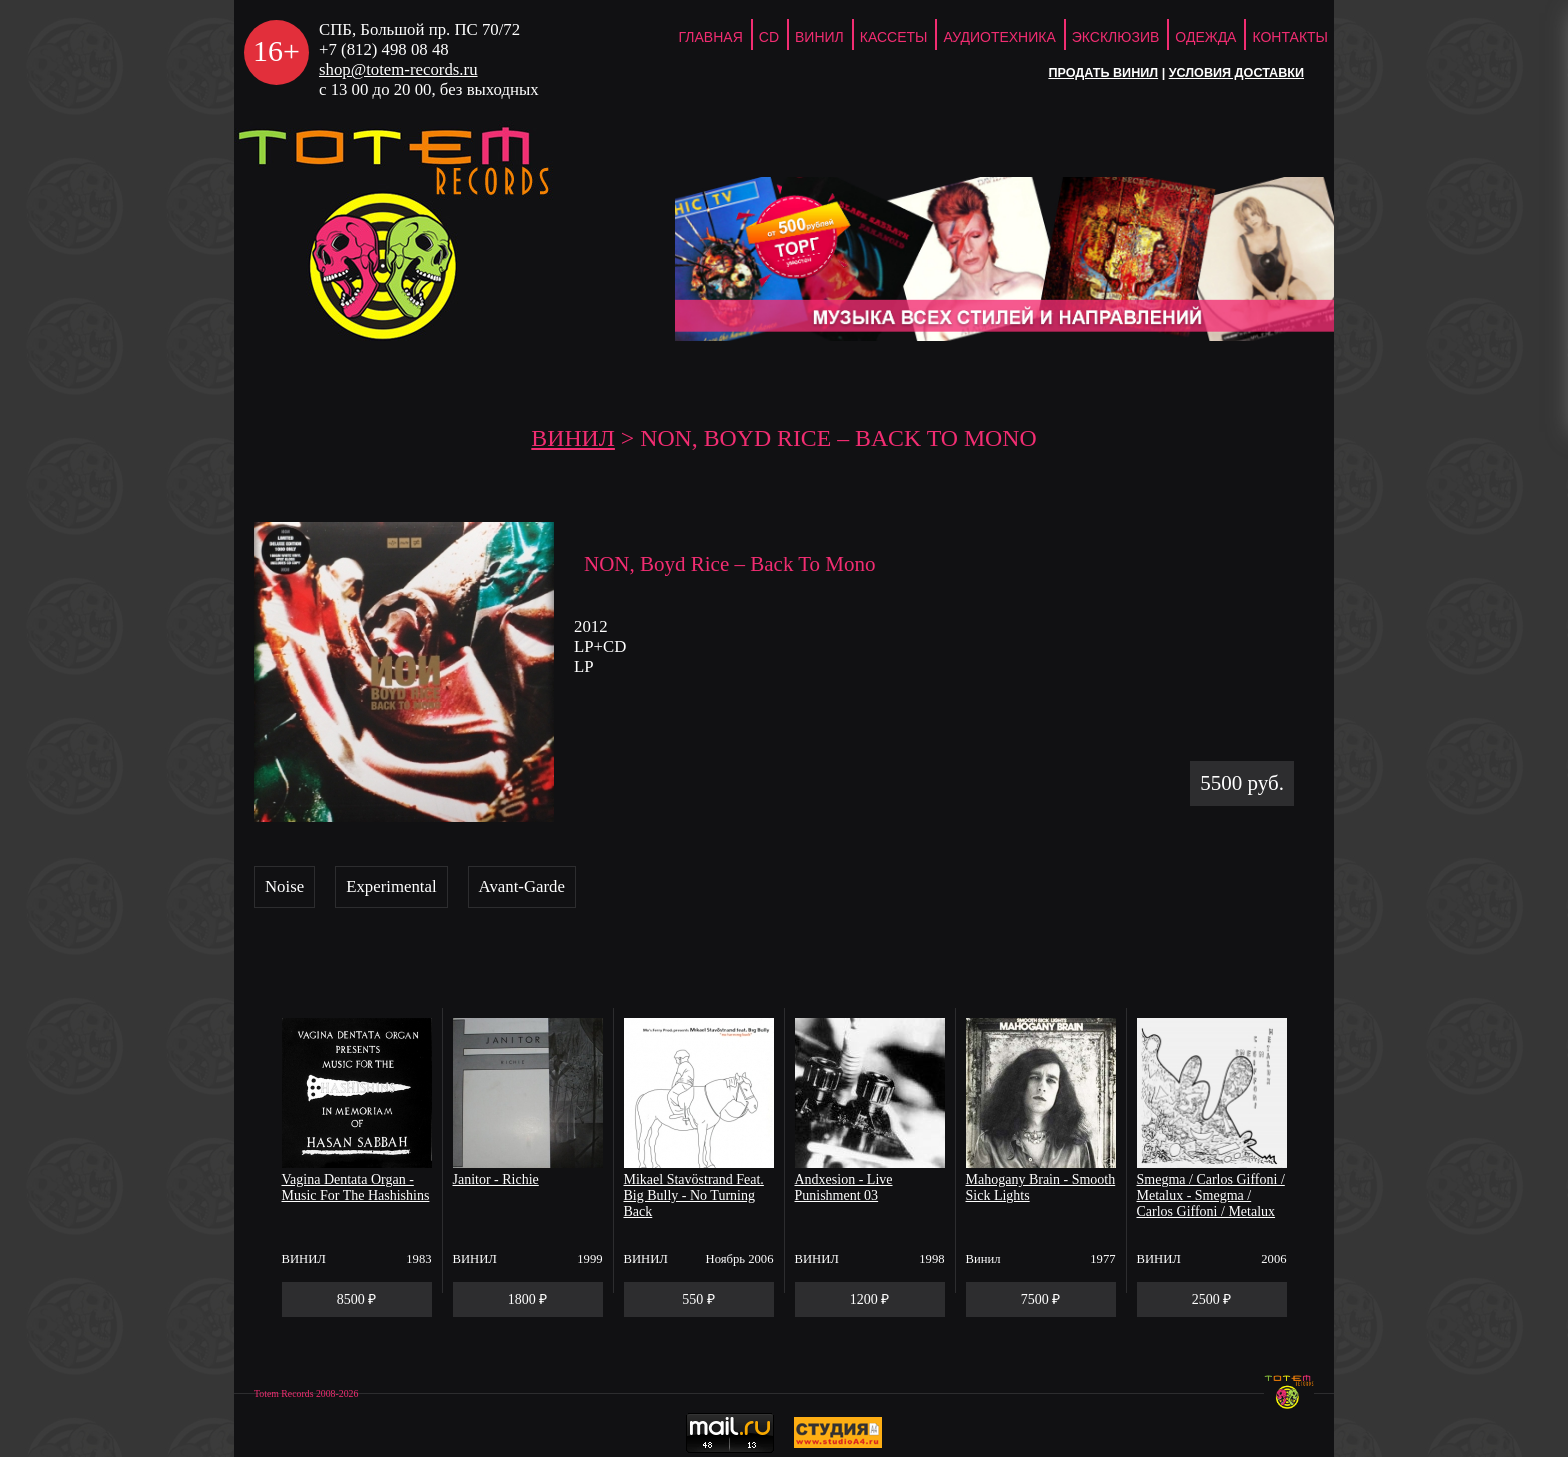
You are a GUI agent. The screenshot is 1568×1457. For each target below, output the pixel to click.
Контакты (1290, 37)
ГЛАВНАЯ (711, 37)
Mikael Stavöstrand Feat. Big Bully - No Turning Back (694, 1195)
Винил (819, 37)
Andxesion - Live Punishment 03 (844, 1187)
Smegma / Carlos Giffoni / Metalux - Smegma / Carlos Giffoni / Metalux (1211, 1195)
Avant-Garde (522, 886)
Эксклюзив (1116, 37)
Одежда (1205, 37)
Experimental (391, 886)
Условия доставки (1236, 73)
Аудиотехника (999, 37)
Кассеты (894, 37)
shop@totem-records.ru (398, 69)
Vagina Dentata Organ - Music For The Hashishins (356, 1187)
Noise (284, 886)
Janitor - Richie (496, 1179)
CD (769, 37)
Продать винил (1103, 73)
